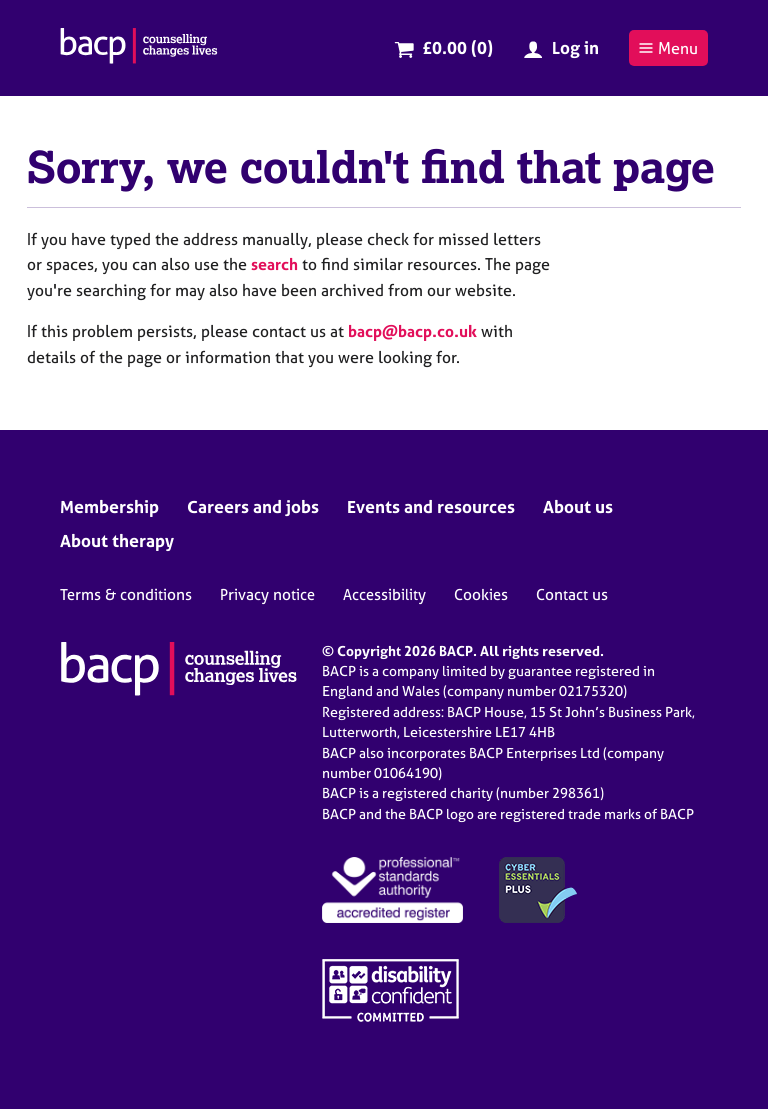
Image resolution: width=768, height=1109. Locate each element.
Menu (668, 48)
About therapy (117, 540)
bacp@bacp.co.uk (412, 331)
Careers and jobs (253, 506)
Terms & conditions (126, 594)
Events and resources (431, 506)
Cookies (481, 594)
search (274, 264)
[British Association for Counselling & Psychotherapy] (139, 48)
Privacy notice (267, 594)
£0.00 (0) (457, 47)
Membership (109, 506)
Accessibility (384, 594)
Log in (575, 47)
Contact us (572, 594)
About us (578, 506)
